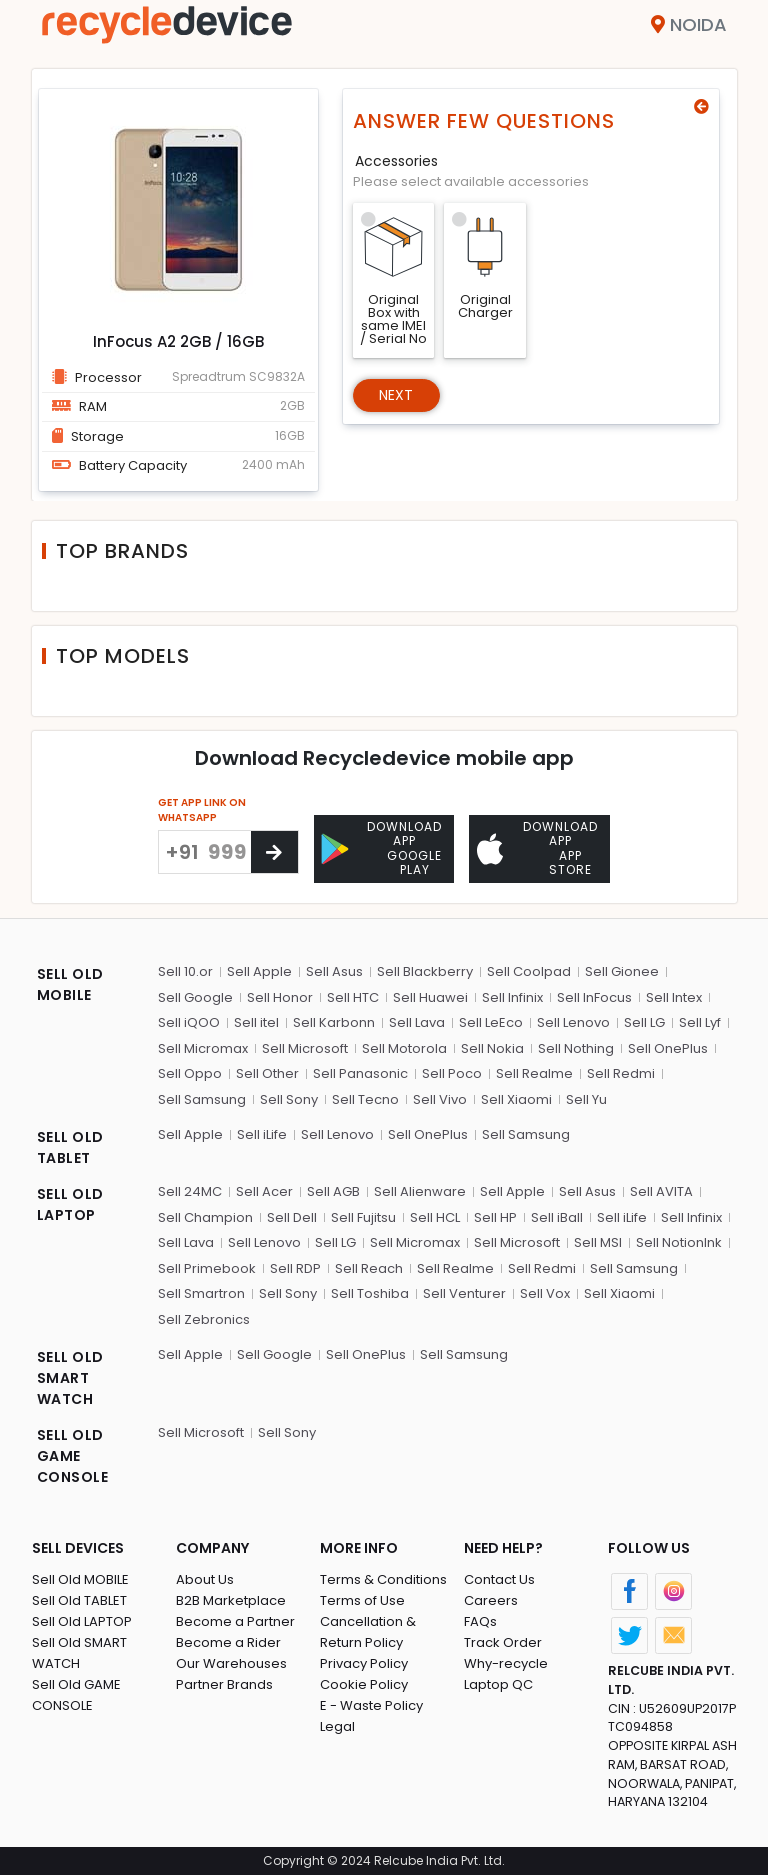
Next (396, 395)
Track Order (503, 1642)
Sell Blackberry (425, 971)
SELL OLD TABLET (70, 1147)
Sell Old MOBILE (80, 1579)
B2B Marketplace (231, 1600)
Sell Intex (674, 997)
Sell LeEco (491, 1022)
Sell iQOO (189, 1022)
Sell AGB (333, 1191)
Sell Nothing (576, 1048)
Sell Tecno (365, 1099)
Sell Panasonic (360, 1073)
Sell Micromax (203, 1048)
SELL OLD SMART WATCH (70, 1378)
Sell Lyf (700, 1022)
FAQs (480, 1621)
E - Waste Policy (371, 1705)
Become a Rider (228, 1642)
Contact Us (499, 1579)
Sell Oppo (190, 1073)
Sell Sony (289, 1099)
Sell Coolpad (529, 971)
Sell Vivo (440, 1099)
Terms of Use (362, 1600)
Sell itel (256, 1022)
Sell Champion (205, 1217)
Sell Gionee (622, 971)
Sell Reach (369, 1268)
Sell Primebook (207, 1268)
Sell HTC (353, 997)
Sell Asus (334, 971)
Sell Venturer (464, 1293)
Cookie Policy (364, 1684)
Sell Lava (417, 1022)
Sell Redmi (621, 1073)
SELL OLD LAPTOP (70, 1204)
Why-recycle (506, 1663)
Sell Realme (534, 1073)
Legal (337, 1726)
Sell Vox (545, 1293)
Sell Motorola (404, 1048)
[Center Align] (274, 852)
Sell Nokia (492, 1048)
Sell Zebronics (204, 1319)
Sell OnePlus (668, 1048)
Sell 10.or (185, 971)
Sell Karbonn (334, 1022)
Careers (491, 1600)
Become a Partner (235, 1621)
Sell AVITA (661, 1191)
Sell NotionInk (679, 1242)
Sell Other (267, 1073)
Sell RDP (295, 1268)
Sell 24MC (190, 1191)
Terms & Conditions (383, 1579)
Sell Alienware (420, 1191)
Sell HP (495, 1217)
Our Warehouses (231, 1663)
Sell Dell (292, 1217)
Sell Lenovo (573, 1022)
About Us (205, 1579)
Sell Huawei (430, 997)
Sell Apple (259, 971)
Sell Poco (452, 1073)
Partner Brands (224, 1684)
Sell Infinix (512, 997)
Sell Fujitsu (363, 1217)
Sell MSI (598, 1242)
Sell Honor (280, 997)
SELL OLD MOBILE (70, 984)
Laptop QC (498, 1684)
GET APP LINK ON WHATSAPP (202, 810)
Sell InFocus (594, 997)
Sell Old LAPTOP (82, 1621)
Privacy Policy (364, 1663)
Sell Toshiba (370, 1293)
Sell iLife (262, 1134)
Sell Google (195, 997)
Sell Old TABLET (79, 1600)
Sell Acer (264, 1191)
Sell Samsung (202, 1099)
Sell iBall (557, 1217)
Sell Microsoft (305, 1048)
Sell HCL (435, 1217)
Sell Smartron (201, 1293)
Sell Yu (586, 1099)
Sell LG (644, 1022)
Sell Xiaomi (516, 1099)
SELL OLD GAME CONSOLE (73, 1456)
